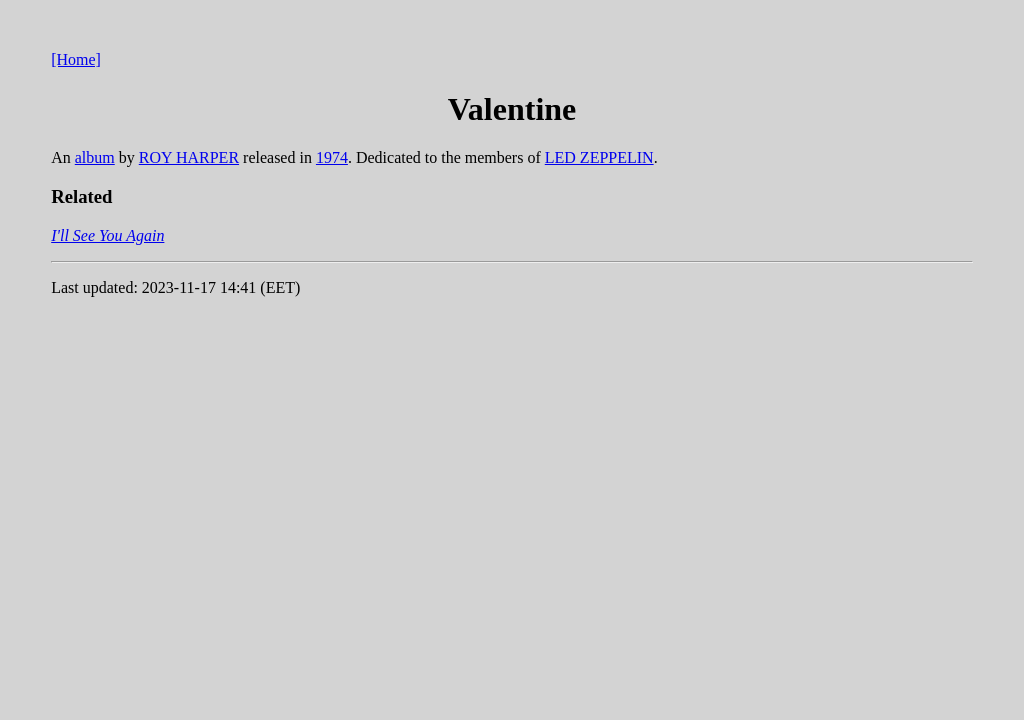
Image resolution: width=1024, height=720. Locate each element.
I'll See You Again (107, 235)
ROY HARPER (189, 157)
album (95, 157)
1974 (332, 157)
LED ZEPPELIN (599, 157)
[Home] (76, 59)
